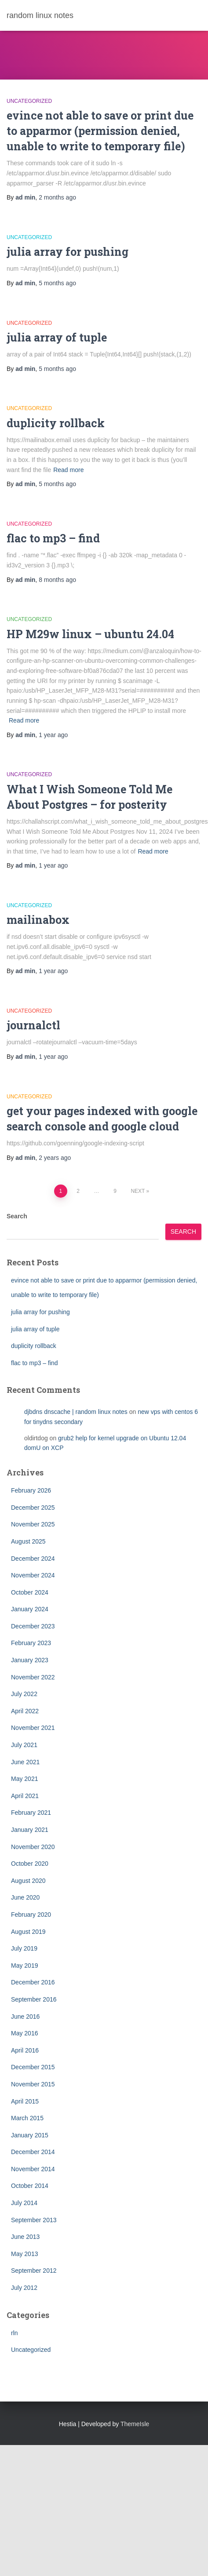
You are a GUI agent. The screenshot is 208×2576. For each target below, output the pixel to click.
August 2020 (28, 1880)
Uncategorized (29, 101)
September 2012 (34, 2270)
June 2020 (25, 1897)
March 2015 (27, 2118)
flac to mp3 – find (53, 538)
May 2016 (24, 2033)
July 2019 (24, 1948)
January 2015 (29, 2135)
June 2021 (25, 1762)
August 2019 (28, 1931)
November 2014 (33, 2169)
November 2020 (33, 1846)
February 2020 (31, 1914)
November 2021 (33, 1727)
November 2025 (33, 1524)
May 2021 (24, 1778)
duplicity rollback (56, 423)
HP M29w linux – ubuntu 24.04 (90, 634)
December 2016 (33, 1982)
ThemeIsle (134, 2423)
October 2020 (29, 1863)
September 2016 (34, 1999)
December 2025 (33, 1507)
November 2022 (33, 1677)
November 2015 (33, 2084)
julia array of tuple (57, 337)
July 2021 (24, 1744)
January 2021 (29, 1829)
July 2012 (24, 2287)
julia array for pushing (67, 251)
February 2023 (31, 1642)
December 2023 (33, 1626)
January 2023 (29, 1660)
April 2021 (25, 1795)
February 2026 (31, 1490)
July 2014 (24, 2202)
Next (138, 1191)
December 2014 (33, 2151)
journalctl (33, 1025)
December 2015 (33, 2067)
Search (17, 1216)
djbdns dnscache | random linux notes (76, 1411)
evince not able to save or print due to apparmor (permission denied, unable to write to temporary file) (100, 130)
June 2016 (25, 2016)
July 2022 (24, 1693)
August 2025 (28, 1541)
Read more (68, 469)
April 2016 (25, 2050)
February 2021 (31, 1812)
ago (57, 197)
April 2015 (25, 2101)
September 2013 (34, 2220)
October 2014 (29, 2185)
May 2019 (24, 1965)
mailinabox (38, 919)
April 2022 (25, 1711)
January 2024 (29, 1609)
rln (14, 2332)
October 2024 (29, 1592)
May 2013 (24, 2253)
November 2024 (33, 1575)
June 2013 (25, 2236)
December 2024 (33, 1558)
